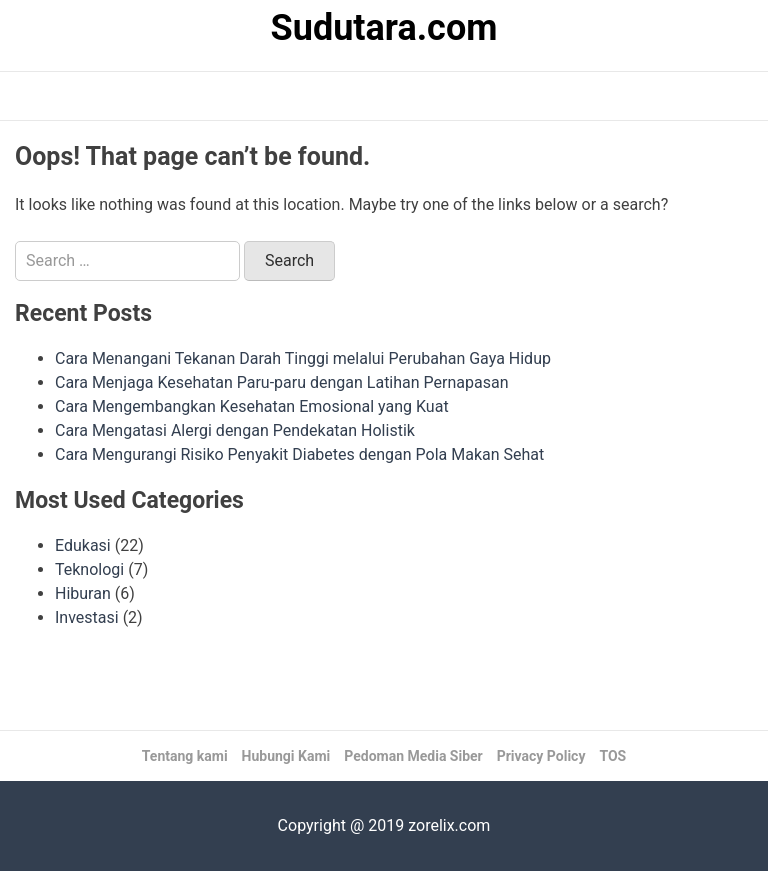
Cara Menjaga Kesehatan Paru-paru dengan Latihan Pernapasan (282, 382)
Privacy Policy (541, 756)
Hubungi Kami (286, 756)
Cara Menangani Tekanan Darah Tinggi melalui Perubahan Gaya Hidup (303, 358)
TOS (612, 756)
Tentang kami (185, 756)
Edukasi (83, 545)
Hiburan (83, 593)
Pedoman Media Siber (413, 756)
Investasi (87, 617)
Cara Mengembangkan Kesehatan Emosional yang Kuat (252, 406)
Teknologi (89, 569)
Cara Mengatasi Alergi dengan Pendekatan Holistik (235, 430)
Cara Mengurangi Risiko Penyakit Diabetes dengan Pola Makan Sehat (299, 454)
